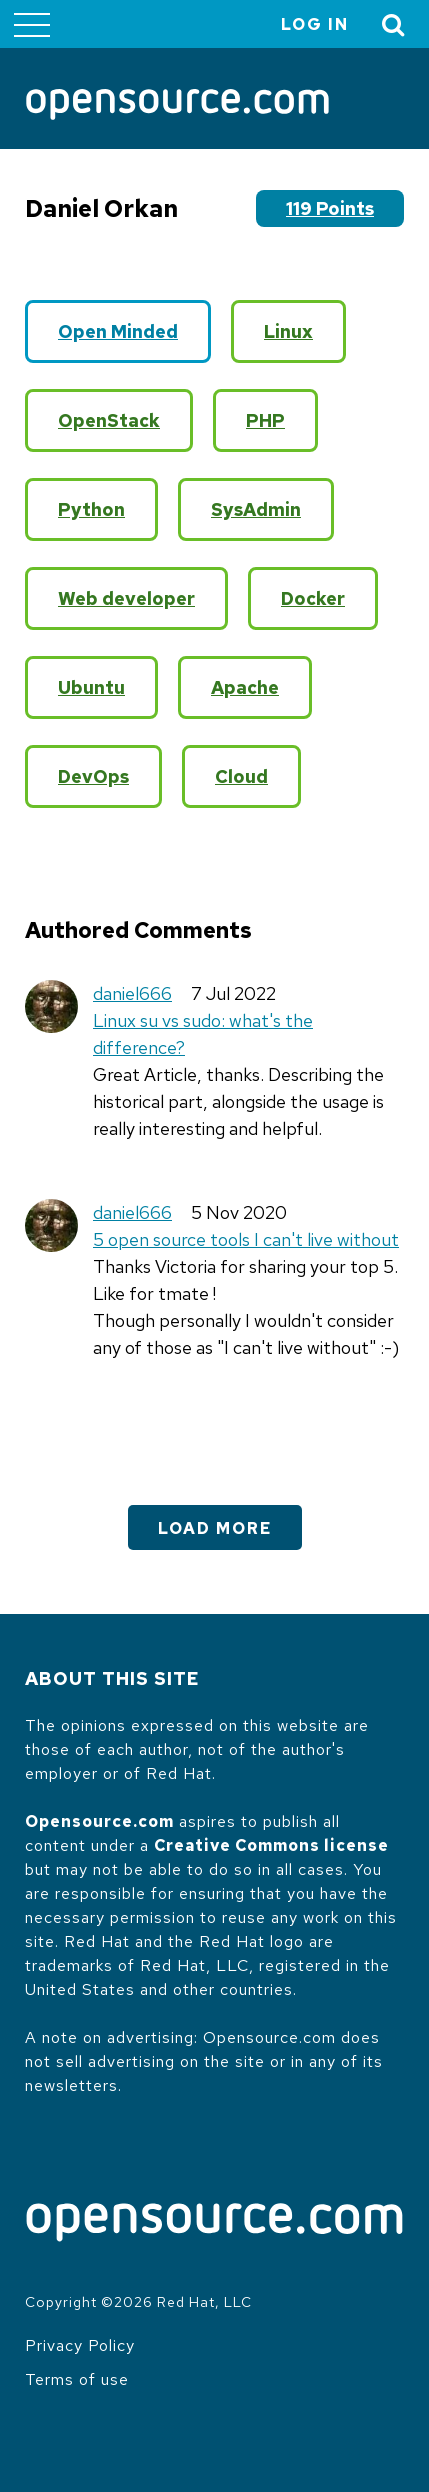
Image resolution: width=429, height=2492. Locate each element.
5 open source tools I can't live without (246, 1239)
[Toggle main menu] (32, 24)
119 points (330, 208)
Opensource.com (99, 1821)
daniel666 (132, 993)
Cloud (241, 776)
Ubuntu (91, 687)
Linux (288, 331)
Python (91, 509)
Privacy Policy (80, 2345)
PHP (265, 420)
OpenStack (109, 420)
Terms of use (77, 2379)
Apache (245, 687)
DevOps (93, 776)
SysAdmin (256, 509)
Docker (313, 598)
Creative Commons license (271, 1845)
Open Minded (118, 331)
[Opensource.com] (177, 106)
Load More (215, 1528)
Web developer (126, 598)
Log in (315, 24)
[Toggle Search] (394, 24)
